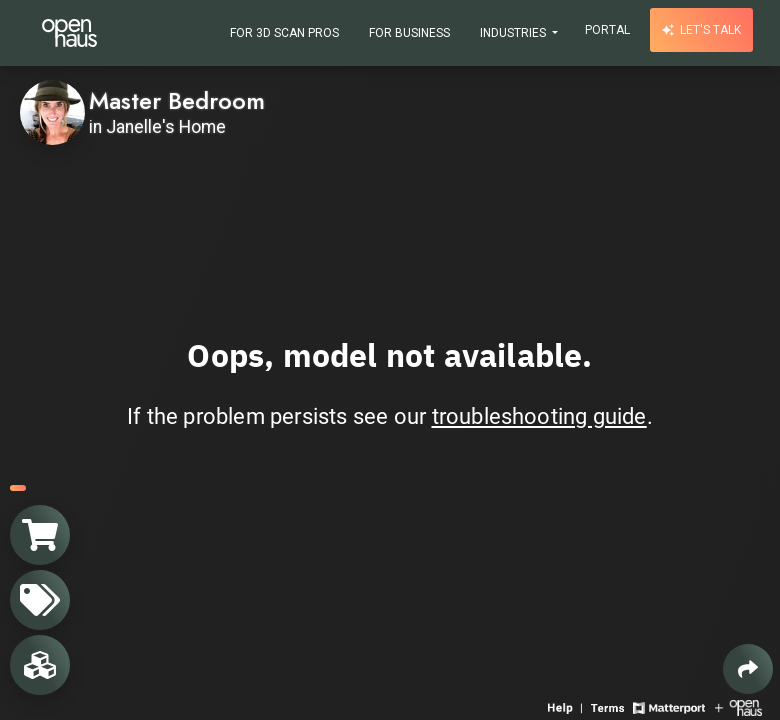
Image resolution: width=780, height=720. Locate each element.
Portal (607, 30)
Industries (514, 33)
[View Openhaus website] (738, 706)
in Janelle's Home (157, 127)
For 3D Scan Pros (284, 33)
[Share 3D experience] (748, 669)
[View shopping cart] (40, 535)
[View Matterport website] (668, 706)
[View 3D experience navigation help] (567, 706)
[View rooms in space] (40, 665)
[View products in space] (40, 600)
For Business (409, 33)
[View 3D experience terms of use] (609, 706)
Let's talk (701, 30)
